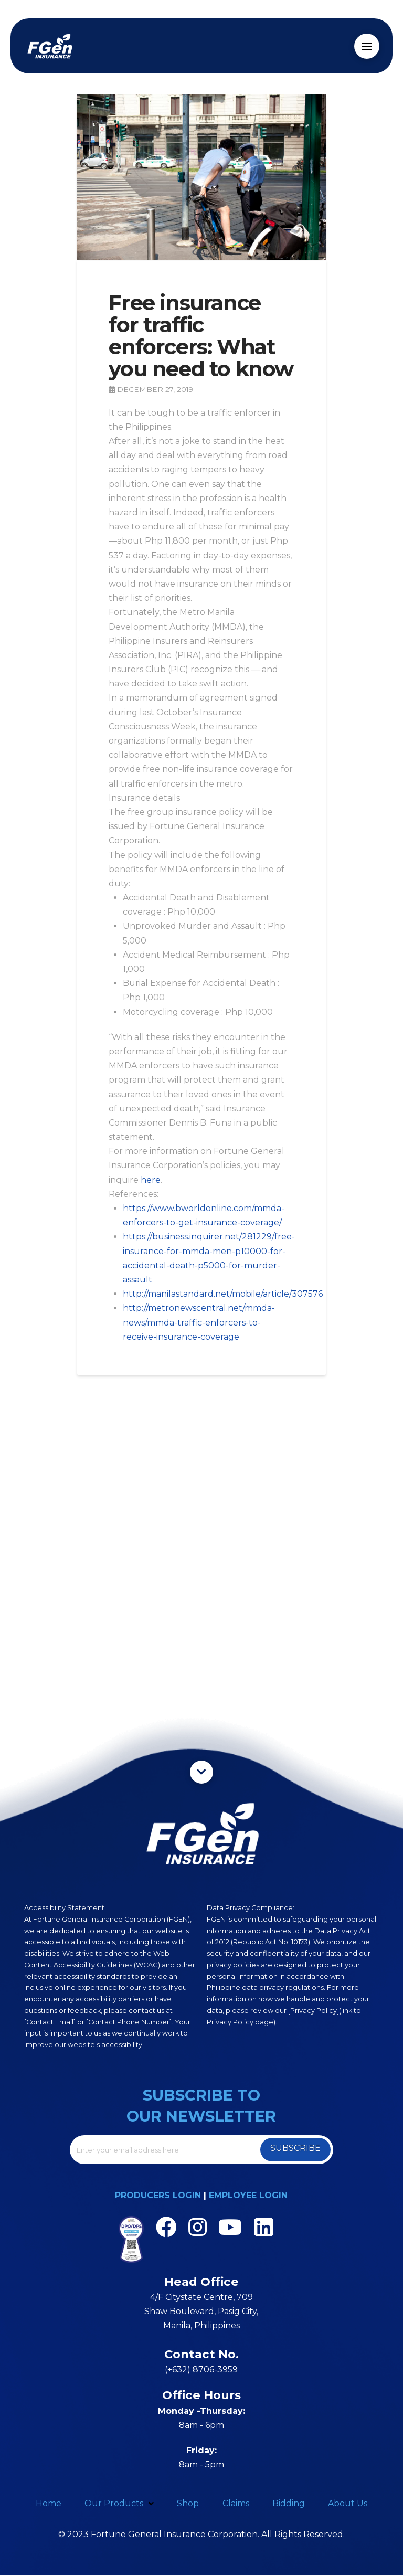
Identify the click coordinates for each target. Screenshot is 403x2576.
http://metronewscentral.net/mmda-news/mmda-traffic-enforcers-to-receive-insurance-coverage (199, 1322)
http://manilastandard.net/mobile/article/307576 (223, 1294)
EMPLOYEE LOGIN (248, 2195)
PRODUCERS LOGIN (158, 2195)
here (151, 1180)
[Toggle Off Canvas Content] (366, 46)
